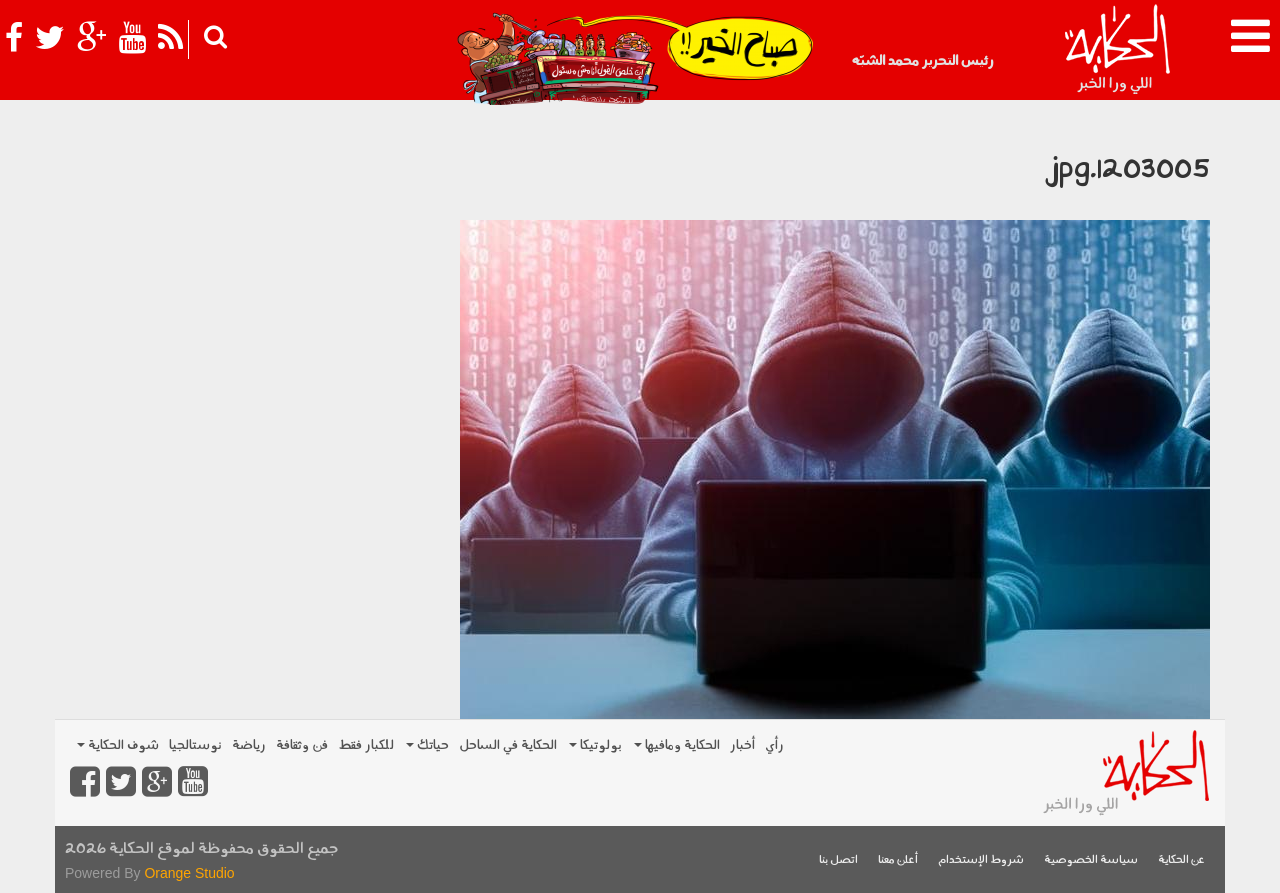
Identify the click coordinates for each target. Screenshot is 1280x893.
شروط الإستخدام (981, 860)
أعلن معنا (898, 860)
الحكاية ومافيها (677, 745)
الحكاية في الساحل (508, 745)
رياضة (249, 745)
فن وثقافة (302, 745)
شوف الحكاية (118, 745)
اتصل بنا (838, 860)
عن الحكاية (1181, 860)
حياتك (427, 745)
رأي (774, 745)
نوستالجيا (195, 745)
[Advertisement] (250, 250)
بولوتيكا (595, 745)
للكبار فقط (366, 745)
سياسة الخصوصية (1091, 860)
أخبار (742, 745)
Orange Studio (189, 873)
